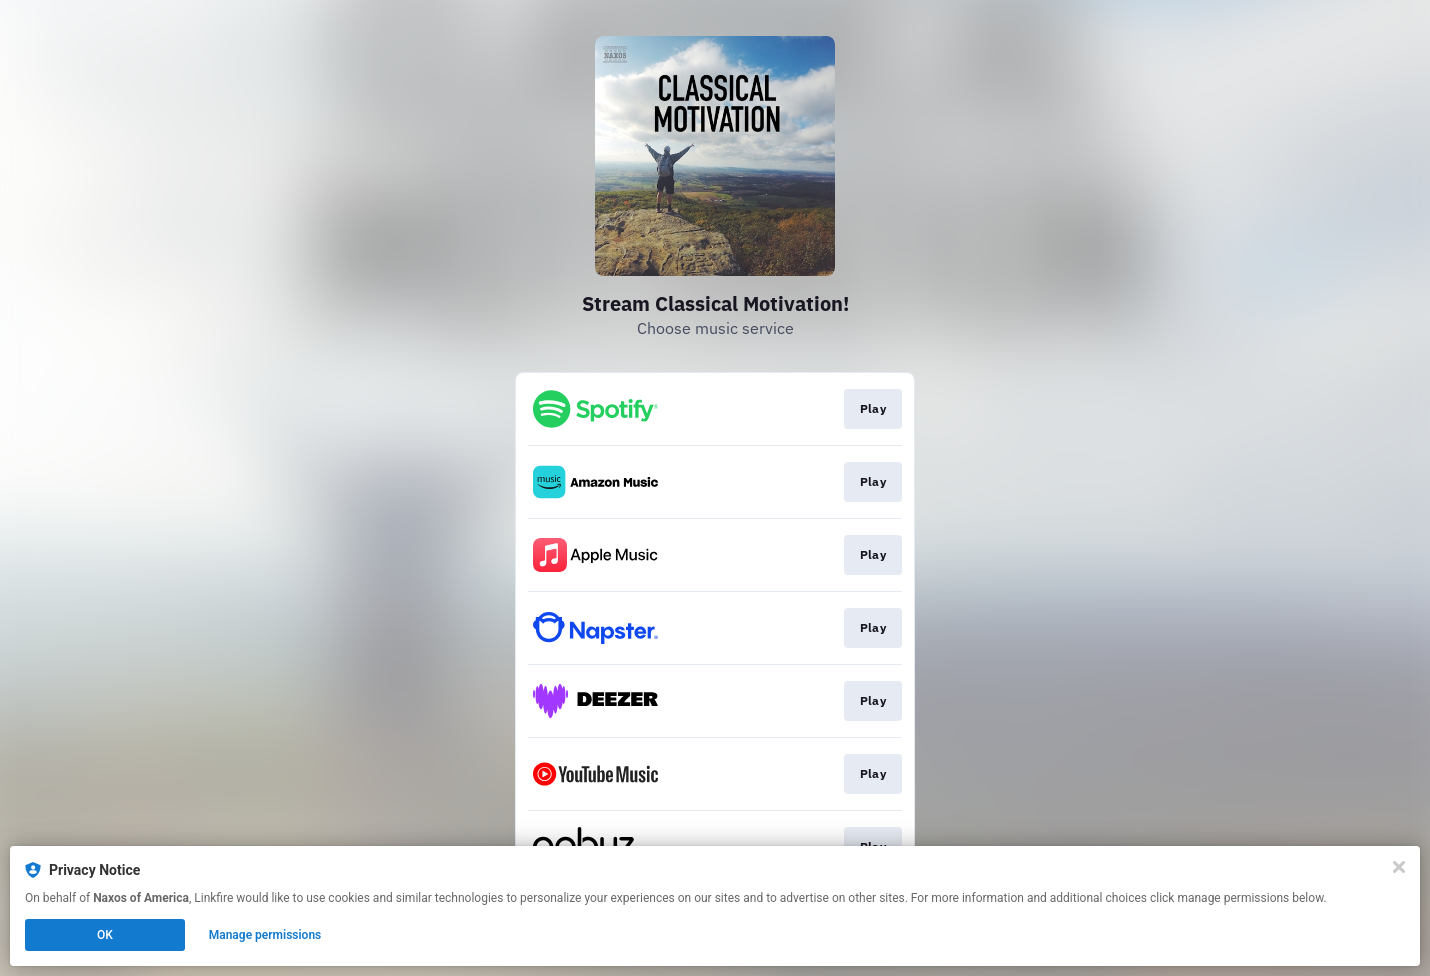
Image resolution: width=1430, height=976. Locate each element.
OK (105, 935)
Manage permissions (265, 935)
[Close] (1399, 867)
